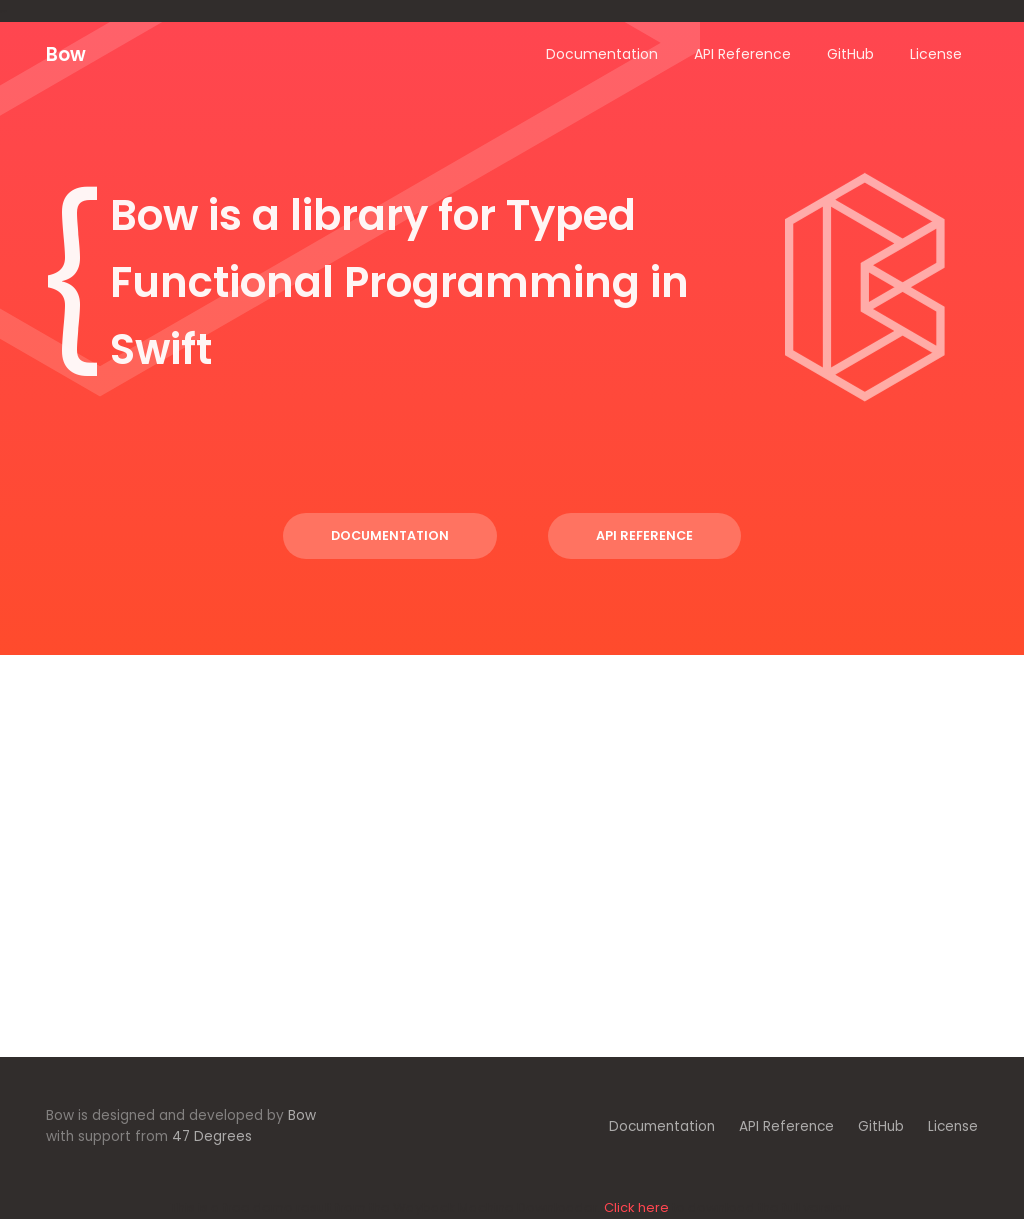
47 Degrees (212, 1136)
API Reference (644, 535)
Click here (636, 1207)
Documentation (390, 535)
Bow (66, 54)
